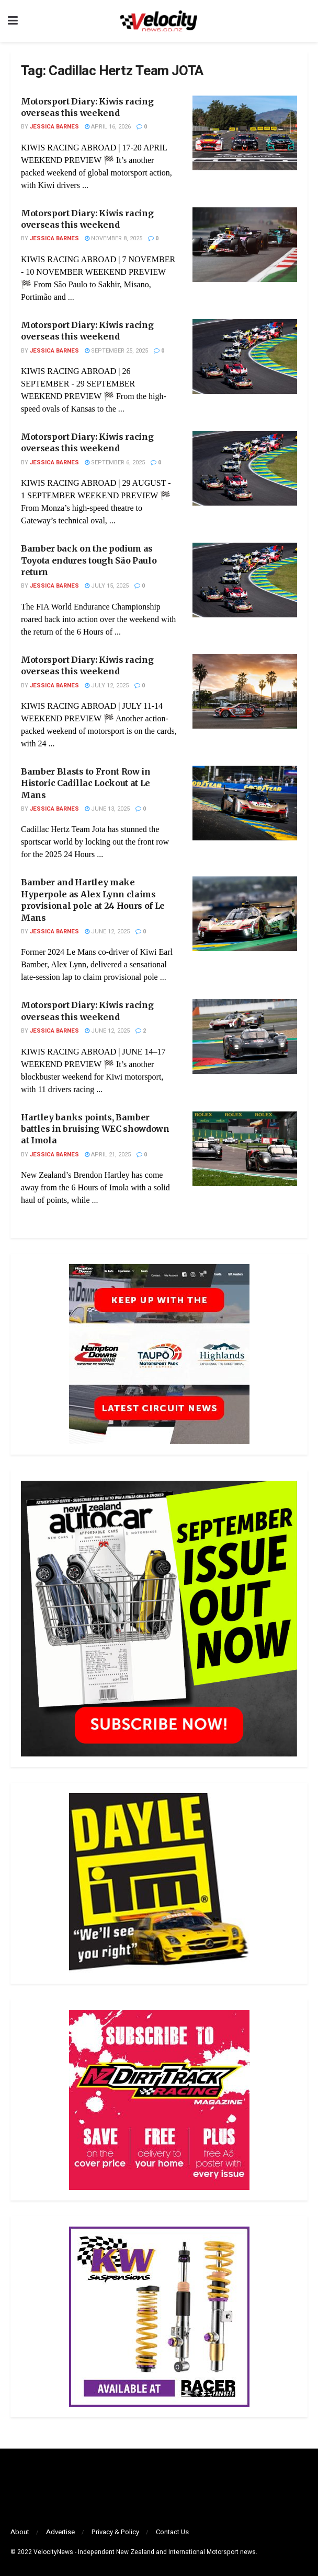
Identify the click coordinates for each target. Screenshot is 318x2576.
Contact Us (172, 2532)
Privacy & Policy (115, 2532)
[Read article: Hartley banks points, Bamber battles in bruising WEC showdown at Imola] (244, 1148)
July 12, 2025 (107, 685)
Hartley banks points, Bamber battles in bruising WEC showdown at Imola (95, 1129)
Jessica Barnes (54, 126)
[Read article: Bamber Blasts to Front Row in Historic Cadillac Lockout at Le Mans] (244, 803)
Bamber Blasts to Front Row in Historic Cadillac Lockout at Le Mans (86, 783)
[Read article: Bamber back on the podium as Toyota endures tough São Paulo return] (244, 580)
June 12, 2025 (107, 931)
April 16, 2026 (108, 126)
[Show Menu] (13, 21)
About (19, 2532)
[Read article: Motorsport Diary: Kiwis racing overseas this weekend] (244, 133)
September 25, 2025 (116, 350)
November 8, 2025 (113, 238)
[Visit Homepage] (158, 20)
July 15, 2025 (107, 585)
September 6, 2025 (115, 462)
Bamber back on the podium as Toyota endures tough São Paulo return (88, 560)
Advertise (60, 2532)
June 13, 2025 (107, 808)
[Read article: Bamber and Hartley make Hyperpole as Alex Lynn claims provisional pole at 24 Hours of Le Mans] (244, 913)
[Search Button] (305, 21)
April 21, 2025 (108, 1154)
